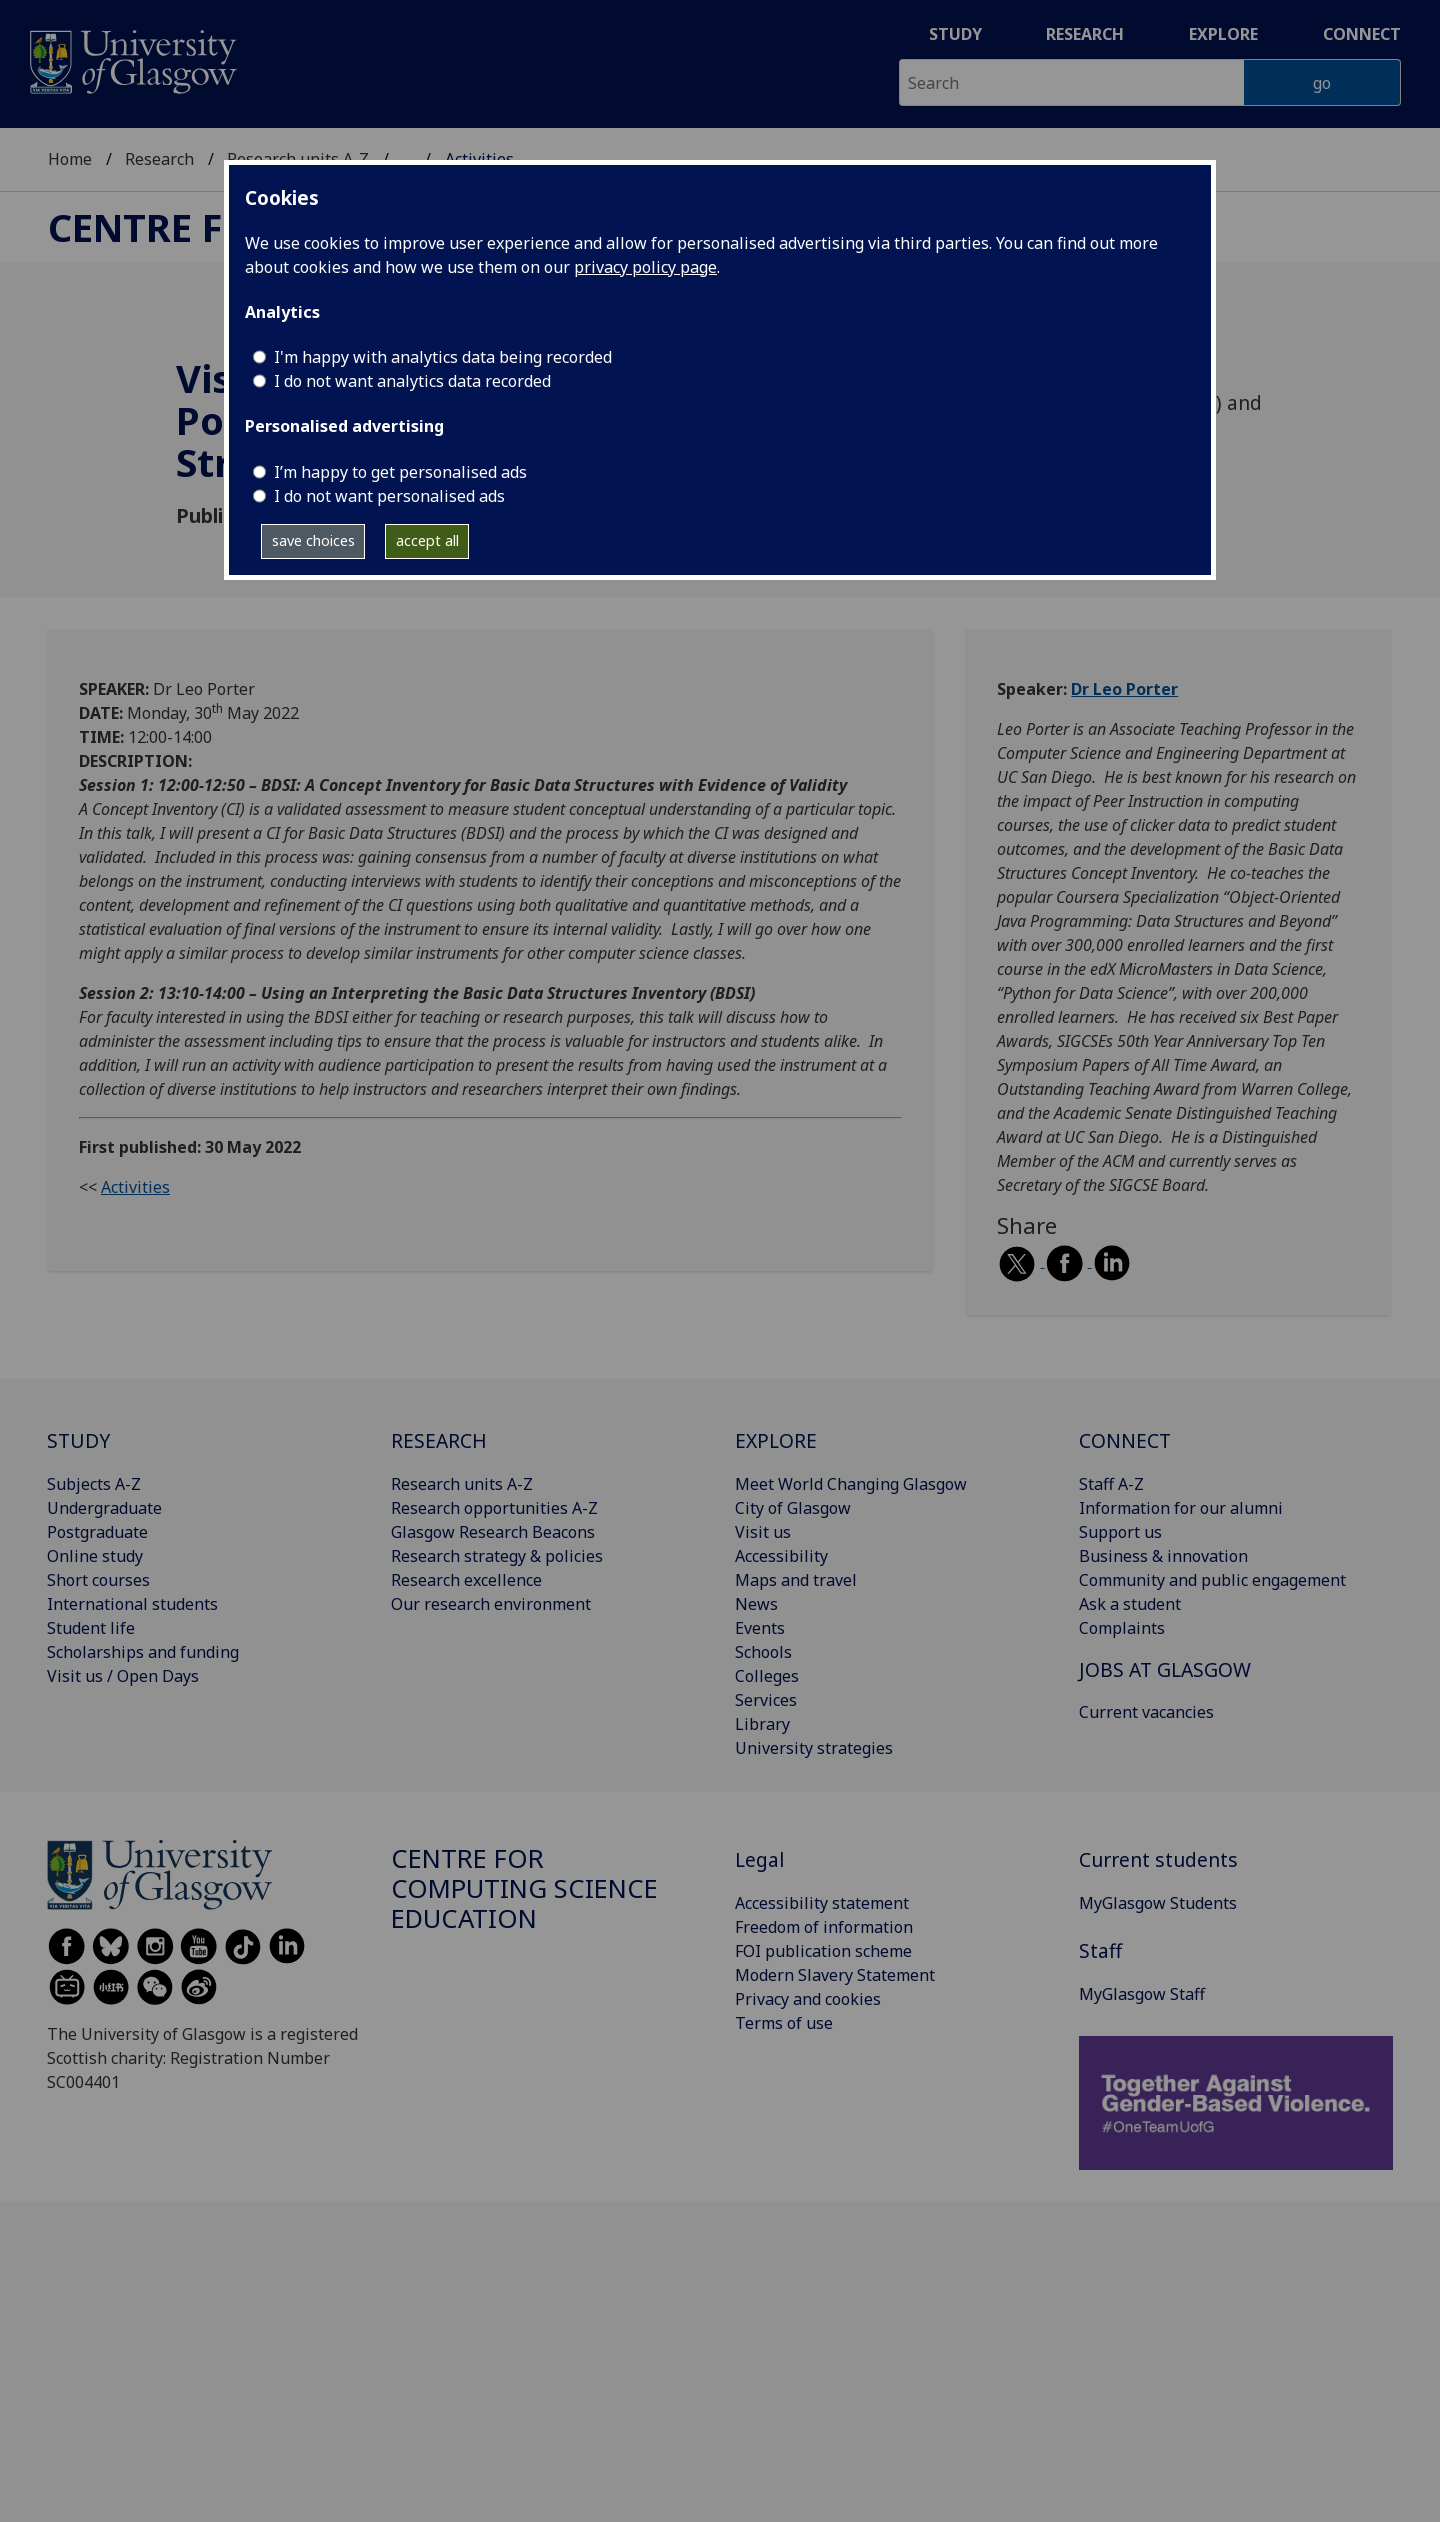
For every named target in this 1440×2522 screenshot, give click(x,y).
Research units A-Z (462, 1484)
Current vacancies (1146, 1712)
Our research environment (491, 1604)
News (756, 1604)
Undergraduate (104, 1508)
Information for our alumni (1181, 1508)
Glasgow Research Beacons (493, 1532)
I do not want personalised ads (389, 496)
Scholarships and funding (143, 1652)
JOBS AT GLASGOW (1165, 1669)
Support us (1120, 1532)
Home (70, 159)
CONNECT (1125, 1440)
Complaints (1122, 1628)
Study (955, 34)
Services (766, 1700)
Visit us (763, 1532)
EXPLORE (776, 1440)
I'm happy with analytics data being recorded (443, 357)
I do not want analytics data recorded (412, 381)
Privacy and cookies (808, 1999)
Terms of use (784, 2023)
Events (760, 1628)
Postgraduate (97, 1532)
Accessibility (781, 1556)
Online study (95, 1556)
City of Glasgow (793, 1508)
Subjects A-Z (94, 1484)
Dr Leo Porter (1124, 689)
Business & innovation (1163, 1556)
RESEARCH (439, 1440)
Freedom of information (824, 1927)
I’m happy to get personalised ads (400, 472)
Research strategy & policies (497, 1556)
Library (762, 1724)
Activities (135, 1187)
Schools (763, 1652)
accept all (427, 540)
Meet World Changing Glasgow (851, 1484)
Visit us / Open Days (123, 1676)
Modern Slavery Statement (835, 1975)
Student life (91, 1628)
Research (1085, 34)
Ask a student (1130, 1604)
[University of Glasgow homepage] (131, 59)
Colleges (767, 1676)
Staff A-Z (1111, 1484)
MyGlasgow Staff (1142, 1994)
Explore (1223, 34)
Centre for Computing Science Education (524, 1888)
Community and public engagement (1212, 1580)
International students (132, 1604)
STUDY (78, 1440)
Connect (1362, 34)
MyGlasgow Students (1158, 1903)
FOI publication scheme (823, 1951)
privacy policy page (645, 267)
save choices (313, 540)
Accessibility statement (822, 1903)
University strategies (814, 1748)
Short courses (98, 1580)
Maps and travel (796, 1580)
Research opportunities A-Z (494, 1508)
